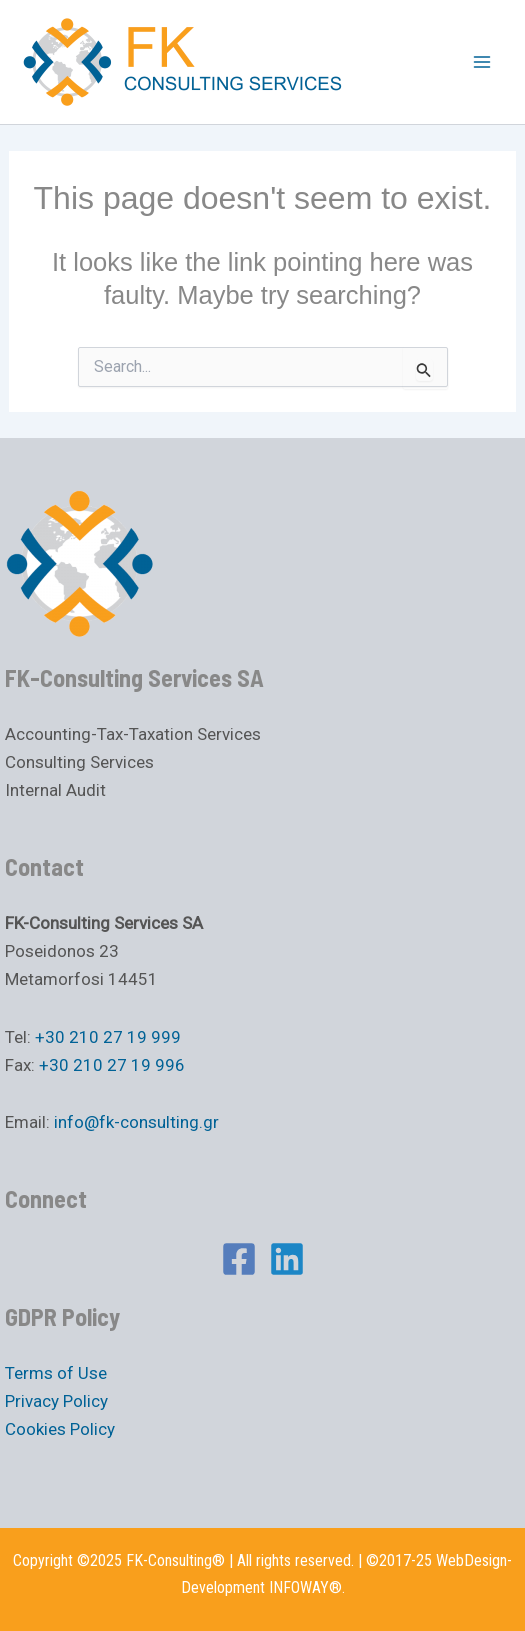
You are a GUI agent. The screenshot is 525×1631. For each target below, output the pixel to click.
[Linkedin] (287, 1259)
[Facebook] (239, 1259)
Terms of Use (56, 1373)
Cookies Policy (60, 1429)
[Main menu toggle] (483, 62)
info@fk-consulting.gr (136, 1122)
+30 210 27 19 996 (112, 1065)
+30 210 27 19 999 (108, 1037)
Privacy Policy (56, 1401)
